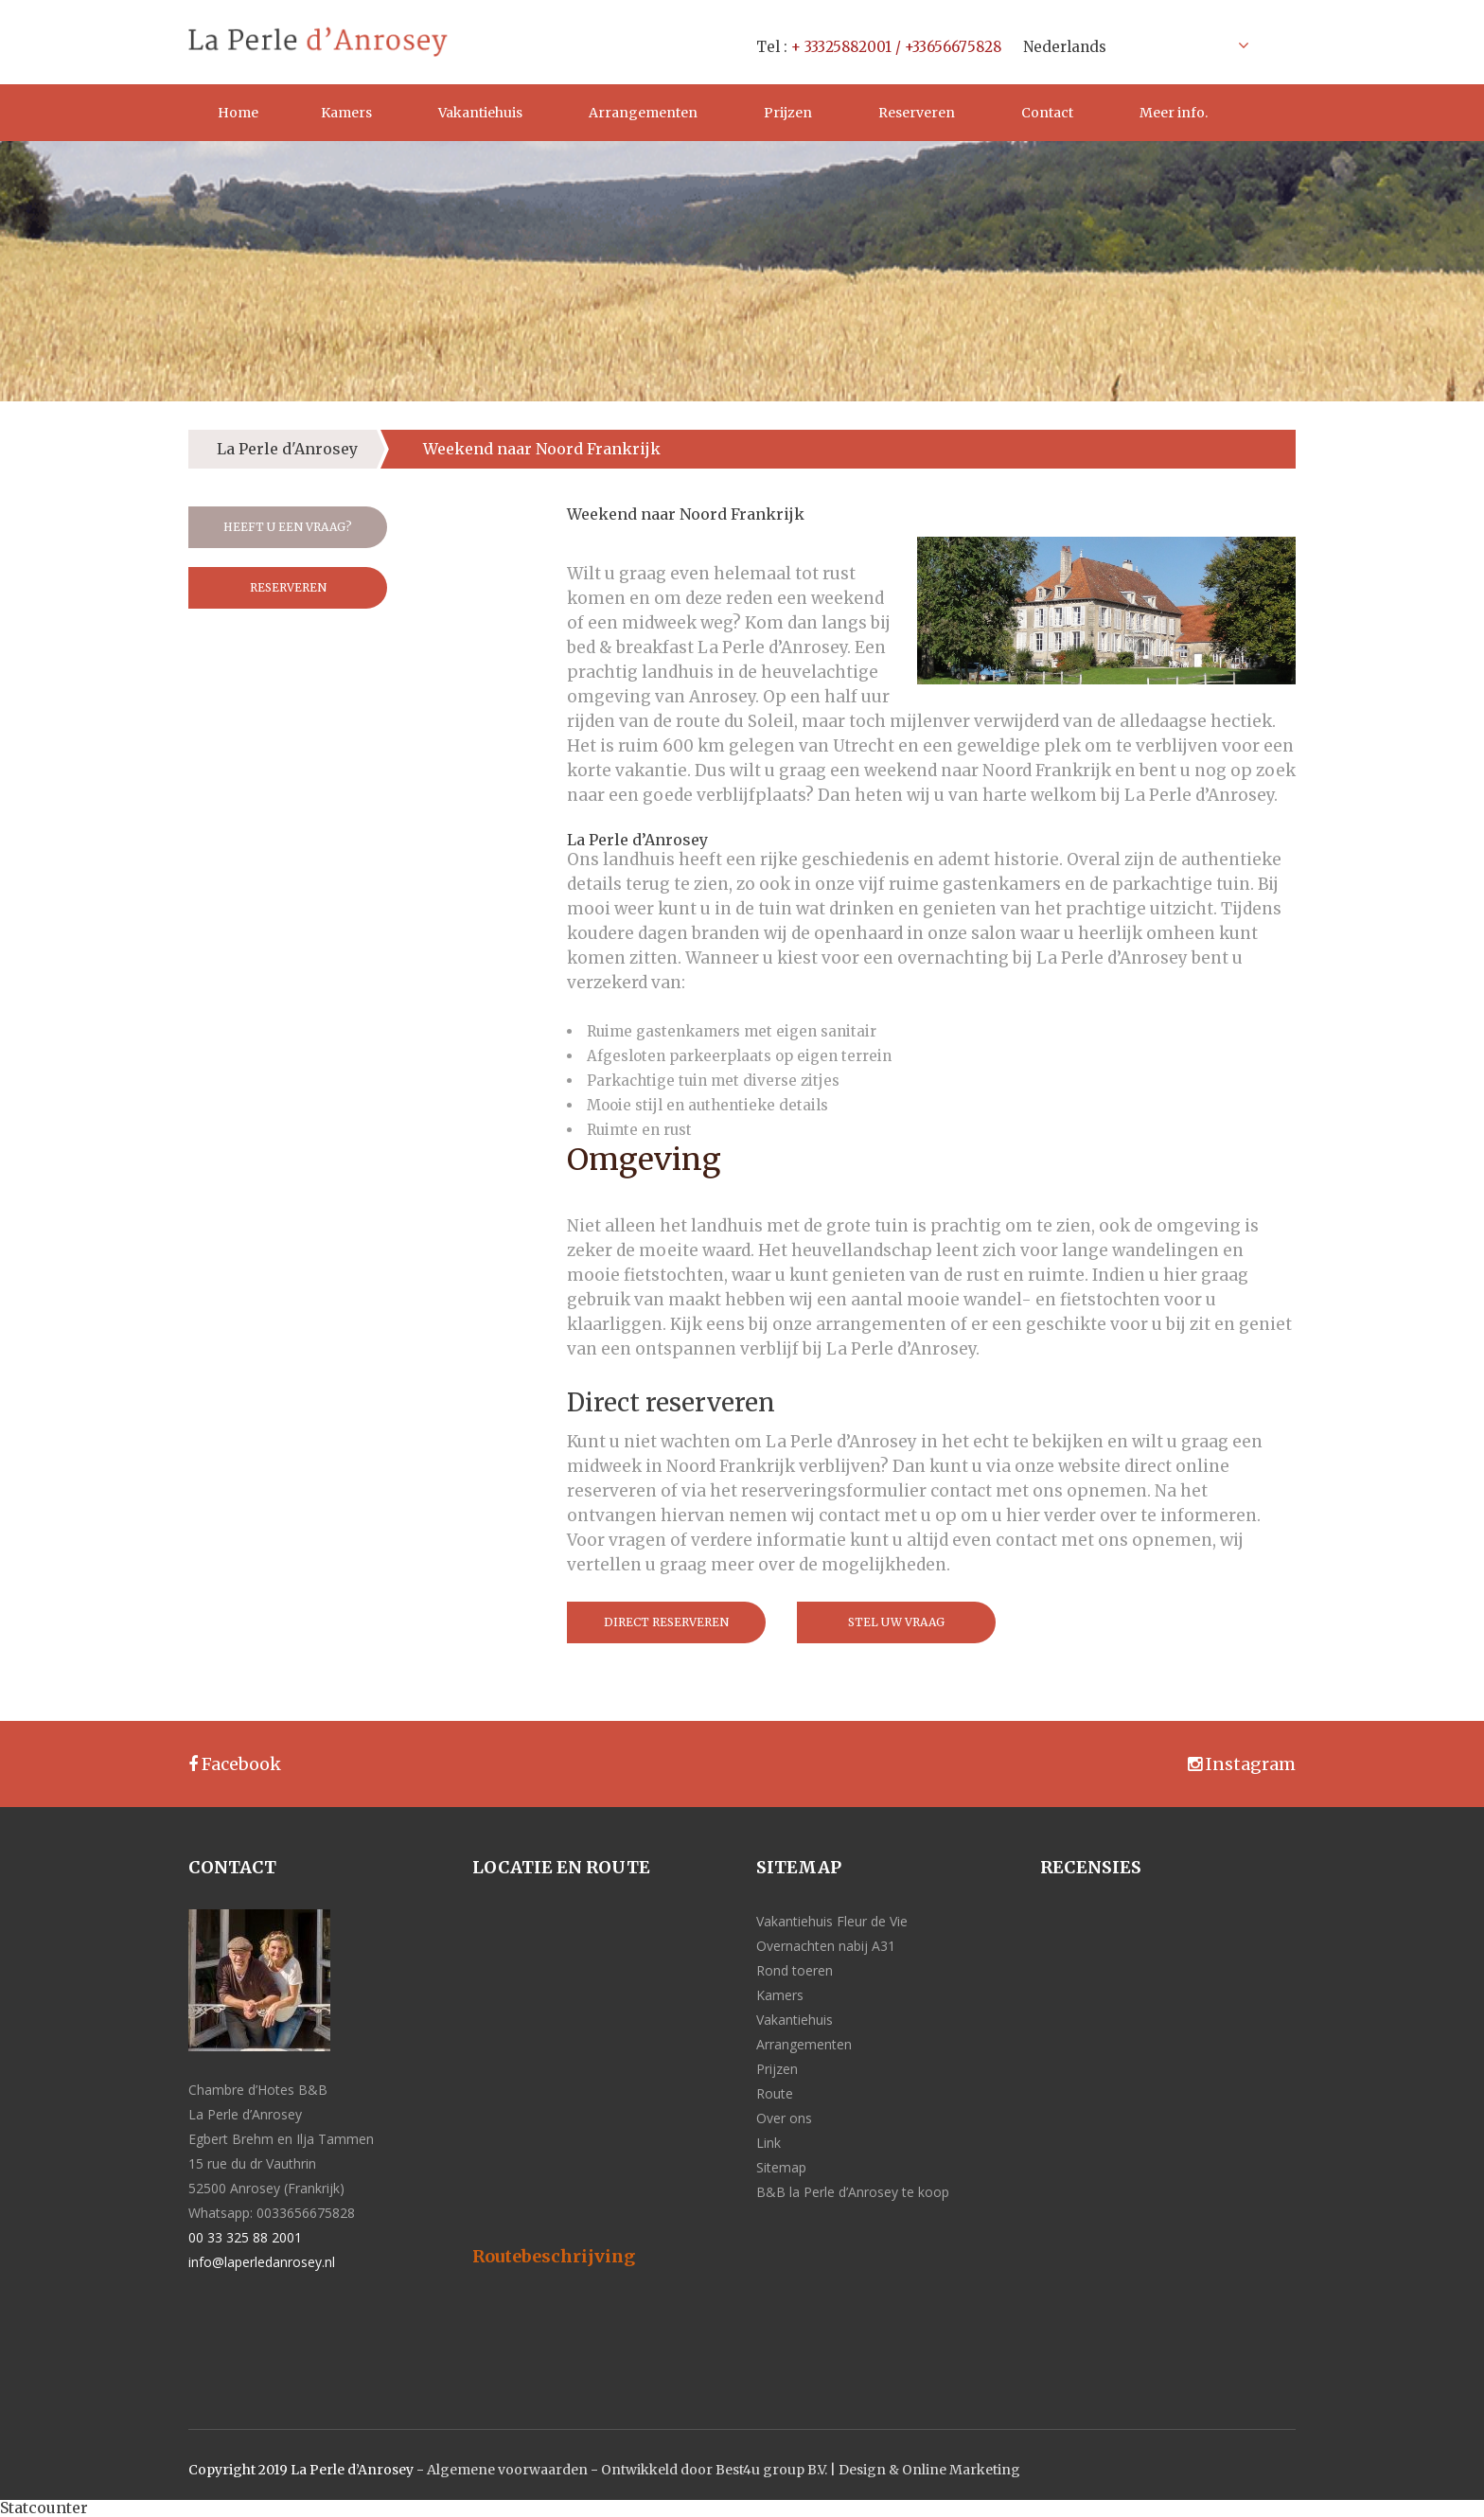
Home (238, 112)
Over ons (784, 2118)
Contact (1047, 112)
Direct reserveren (666, 1622)
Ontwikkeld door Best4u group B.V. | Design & (751, 2469)
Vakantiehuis (480, 112)
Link (768, 2143)
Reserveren (916, 112)
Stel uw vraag (896, 1622)
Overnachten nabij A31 (825, 1946)
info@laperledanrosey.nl (261, 2262)
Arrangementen (643, 112)
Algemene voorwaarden (507, 2469)
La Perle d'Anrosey (287, 448)
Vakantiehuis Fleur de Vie (832, 1921)
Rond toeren (794, 1970)
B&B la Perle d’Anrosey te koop (852, 2192)
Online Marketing (961, 2469)
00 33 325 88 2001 (245, 2237)
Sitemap (781, 2167)
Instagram (1242, 1764)
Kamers (346, 112)
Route (774, 2093)
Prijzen (788, 112)
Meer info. (1174, 112)
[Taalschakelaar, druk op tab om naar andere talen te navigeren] (1131, 45)
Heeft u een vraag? (287, 527)
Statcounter (44, 2507)
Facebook (234, 1764)
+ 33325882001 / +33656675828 (896, 47)
